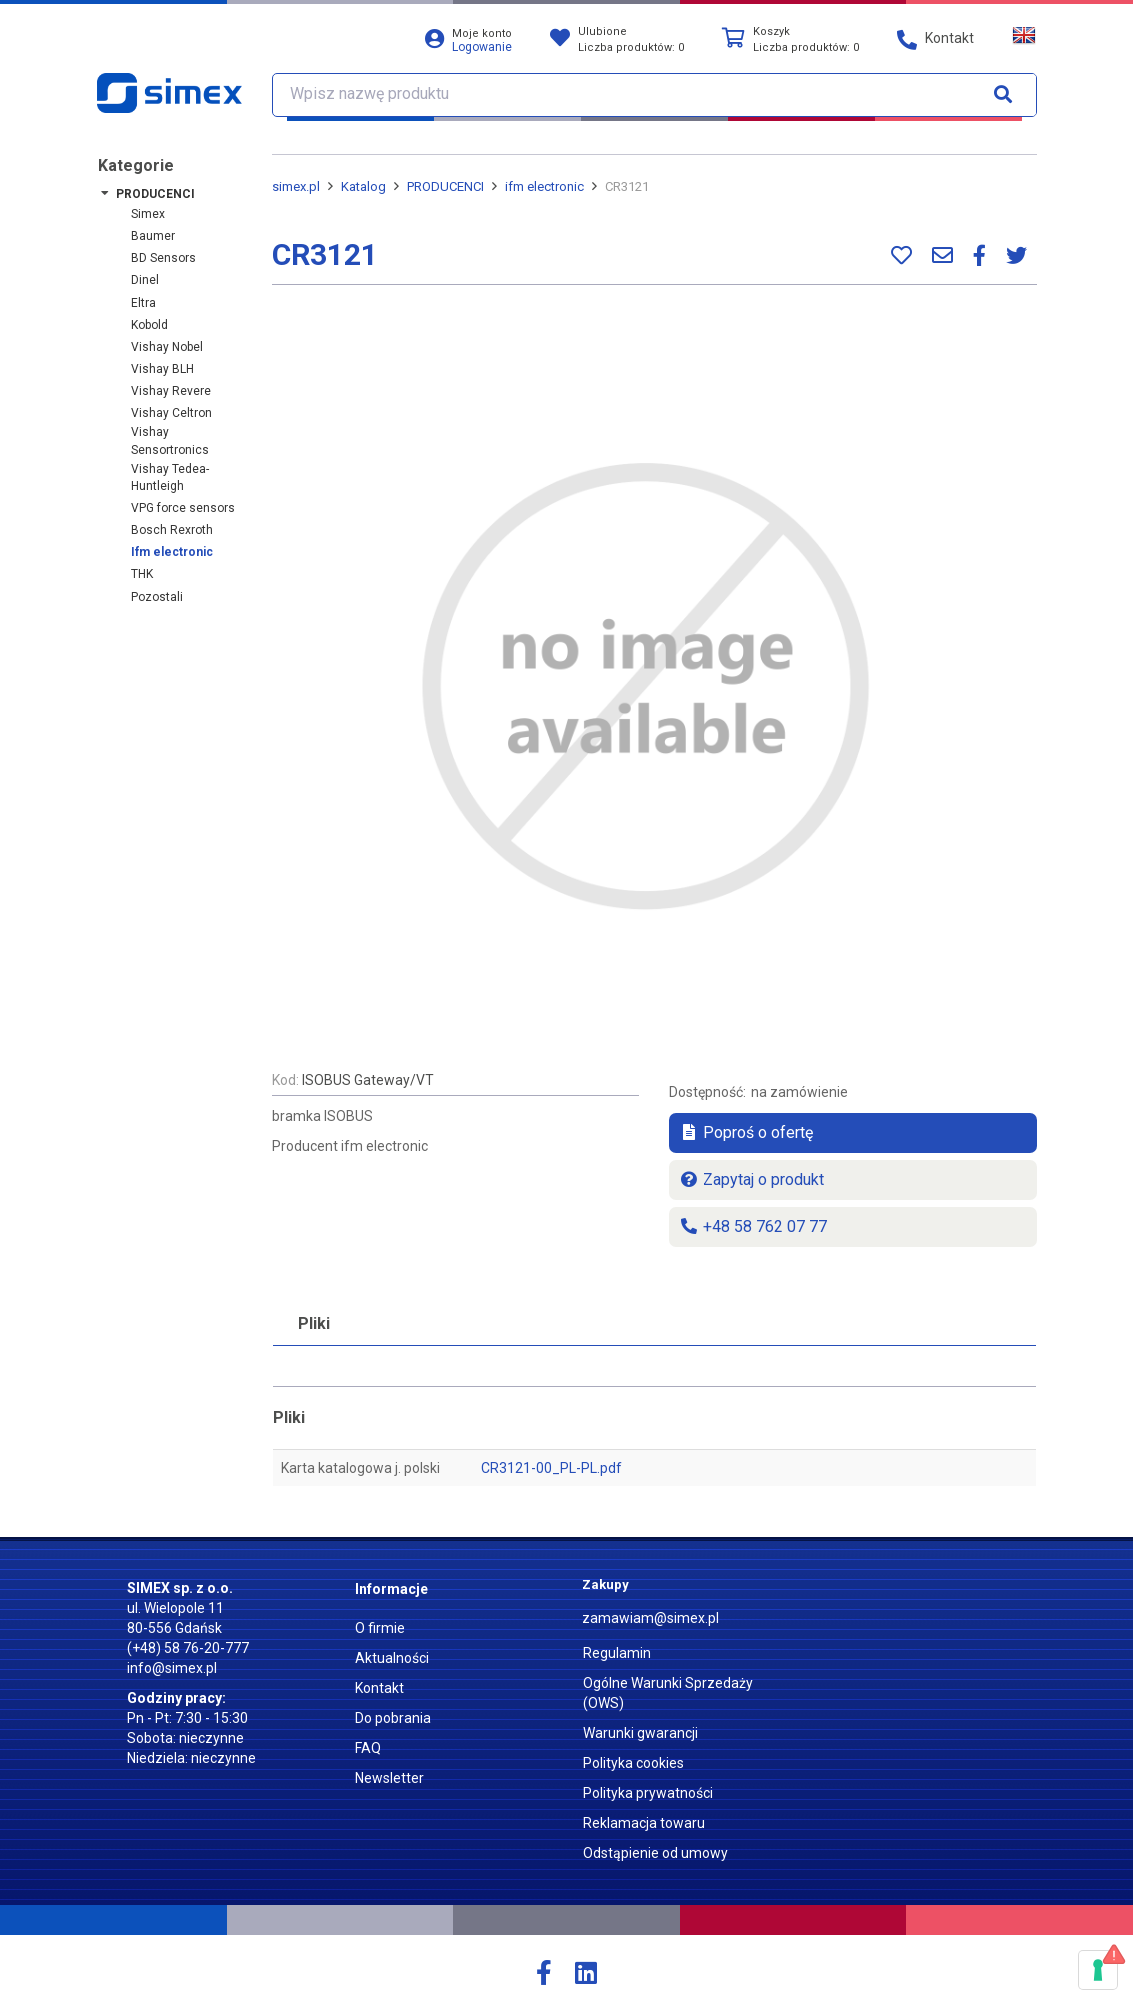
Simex (148, 214)
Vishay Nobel (167, 347)
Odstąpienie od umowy (655, 1853)
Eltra (143, 303)
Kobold (149, 325)
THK (142, 574)
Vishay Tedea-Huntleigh (170, 477)
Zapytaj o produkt (751, 1179)
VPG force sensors (183, 508)
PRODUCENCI (155, 194)
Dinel (145, 280)
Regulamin (617, 1653)
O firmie (380, 1628)
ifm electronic (172, 552)
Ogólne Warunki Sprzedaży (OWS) (668, 1693)
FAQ (368, 1748)
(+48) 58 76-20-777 (188, 1648)
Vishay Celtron (171, 413)
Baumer (153, 236)
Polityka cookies (633, 1763)
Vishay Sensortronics (170, 440)
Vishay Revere (171, 391)
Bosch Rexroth (172, 530)
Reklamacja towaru (644, 1823)
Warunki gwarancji (640, 1733)
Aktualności (392, 1658)
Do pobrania (393, 1718)
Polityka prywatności (648, 1793)
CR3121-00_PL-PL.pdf (551, 1468)
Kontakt (379, 1688)
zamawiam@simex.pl (650, 1618)
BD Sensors (163, 258)
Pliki (314, 1323)
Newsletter (389, 1778)
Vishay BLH (162, 369)
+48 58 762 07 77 (753, 1226)
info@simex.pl (172, 1668)
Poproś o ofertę (746, 1132)
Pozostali (157, 597)
